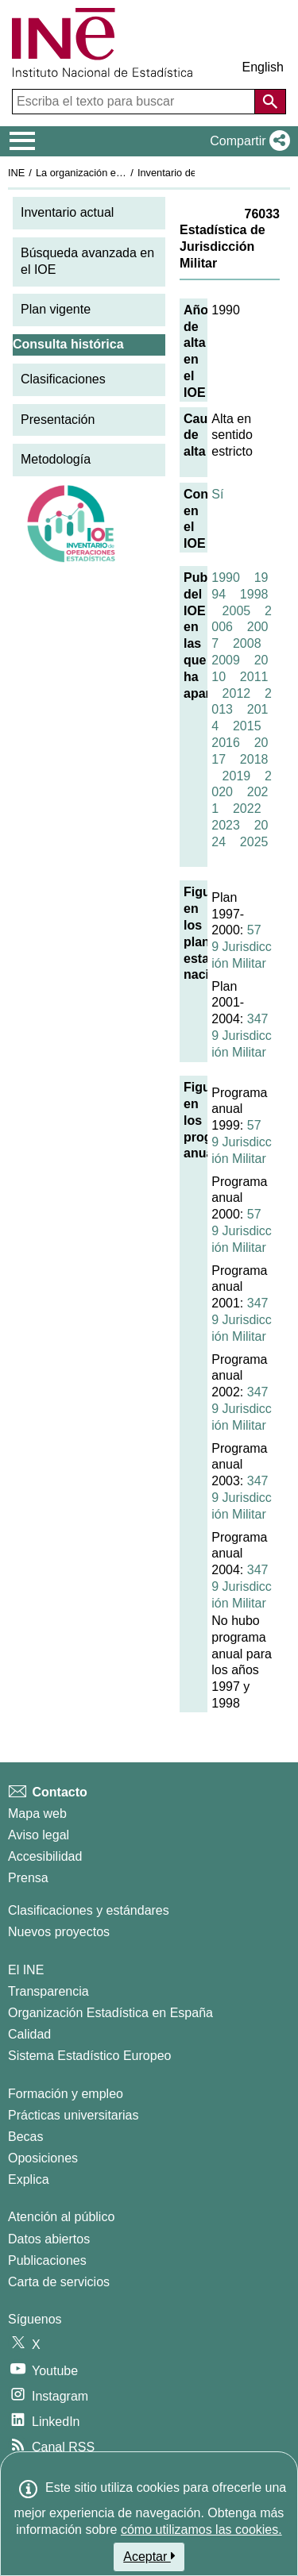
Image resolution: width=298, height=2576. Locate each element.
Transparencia (48, 1991)
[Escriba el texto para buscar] (135, 101)
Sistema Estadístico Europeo (89, 2055)
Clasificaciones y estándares (88, 1910)
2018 (254, 759)
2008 (247, 643)
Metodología (56, 459)
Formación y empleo (65, 2093)
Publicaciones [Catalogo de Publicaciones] (47, 2260)
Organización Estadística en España (110, 2013)
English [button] (263, 67)
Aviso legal (38, 1835)
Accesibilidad (45, 1856)
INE (16, 173)
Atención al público (61, 2217)
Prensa (28, 1878)
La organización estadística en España (123, 173)
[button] (246, 141)
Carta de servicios (59, 2282)
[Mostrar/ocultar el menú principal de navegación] (22, 141)
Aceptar (149, 2556)
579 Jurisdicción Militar (241, 946)
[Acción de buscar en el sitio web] (270, 101)
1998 (254, 594)
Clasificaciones (63, 379)
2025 (254, 842)
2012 (237, 693)
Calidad (29, 2034)
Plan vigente (56, 309)
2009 (225, 660)
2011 (254, 676)
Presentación (58, 419)
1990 (225, 577)
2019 (237, 776)
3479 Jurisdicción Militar (241, 1035)
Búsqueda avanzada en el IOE (87, 261)
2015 (247, 726)
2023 (225, 825)
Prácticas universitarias (73, 2115)
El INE (26, 1970)
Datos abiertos (49, 2239)
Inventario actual (67, 212)
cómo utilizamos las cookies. (201, 2529)
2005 (237, 611)
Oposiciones (43, 2158)
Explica (28, 2179)
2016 (225, 742)
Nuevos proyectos (59, 1932)
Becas (25, 2136)
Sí (217, 494)
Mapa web (37, 1813)
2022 (247, 808)
